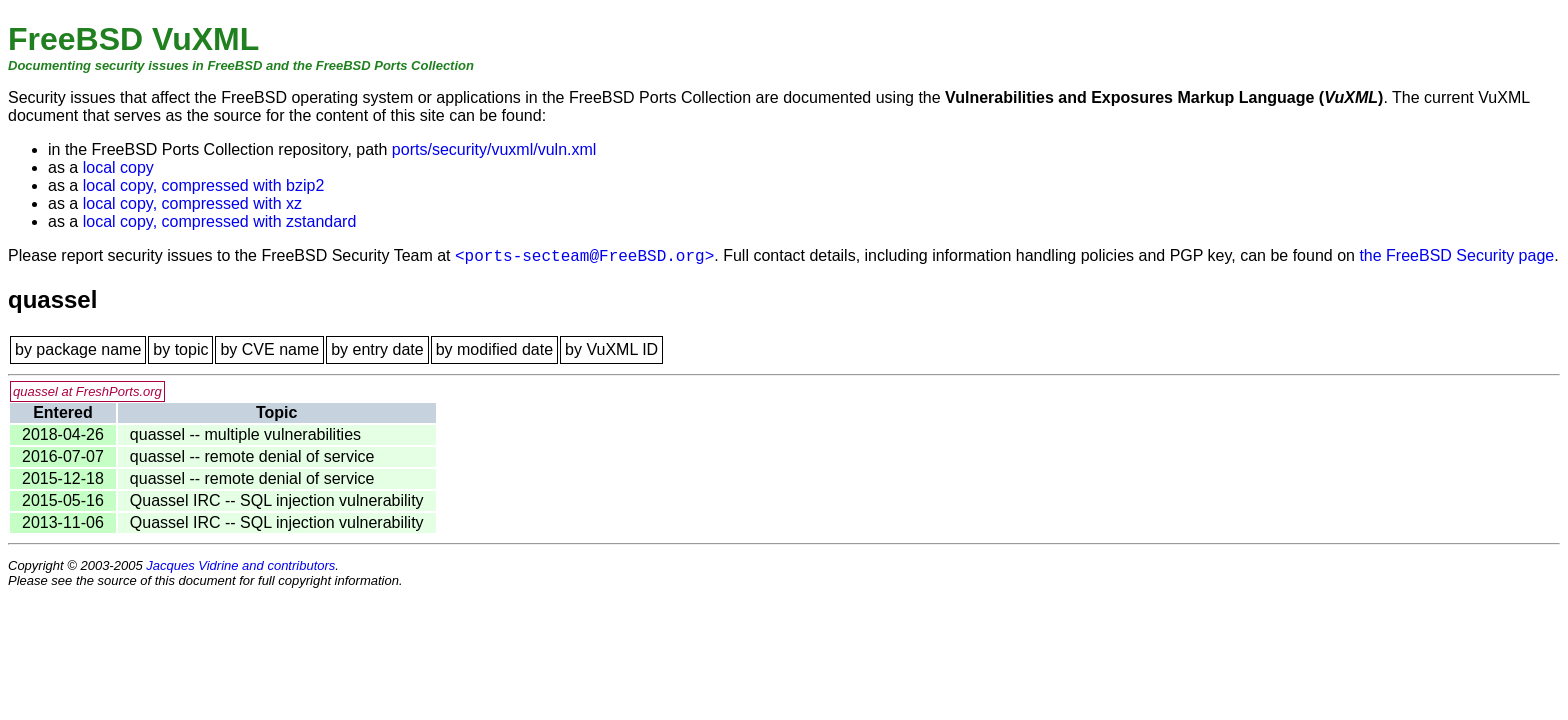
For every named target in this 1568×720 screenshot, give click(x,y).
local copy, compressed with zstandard (220, 221)
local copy (118, 167)
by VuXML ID (611, 349)
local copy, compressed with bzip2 (204, 185)
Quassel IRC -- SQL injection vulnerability (277, 500)
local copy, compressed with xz (192, 203)
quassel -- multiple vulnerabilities (245, 434)
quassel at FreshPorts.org (87, 391)
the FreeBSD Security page (1456, 255)
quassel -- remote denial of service (252, 456)
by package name (78, 349)
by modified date (494, 349)
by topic (180, 349)
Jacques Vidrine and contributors (240, 565)
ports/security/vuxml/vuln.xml (494, 149)
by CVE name (269, 349)
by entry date (377, 349)
